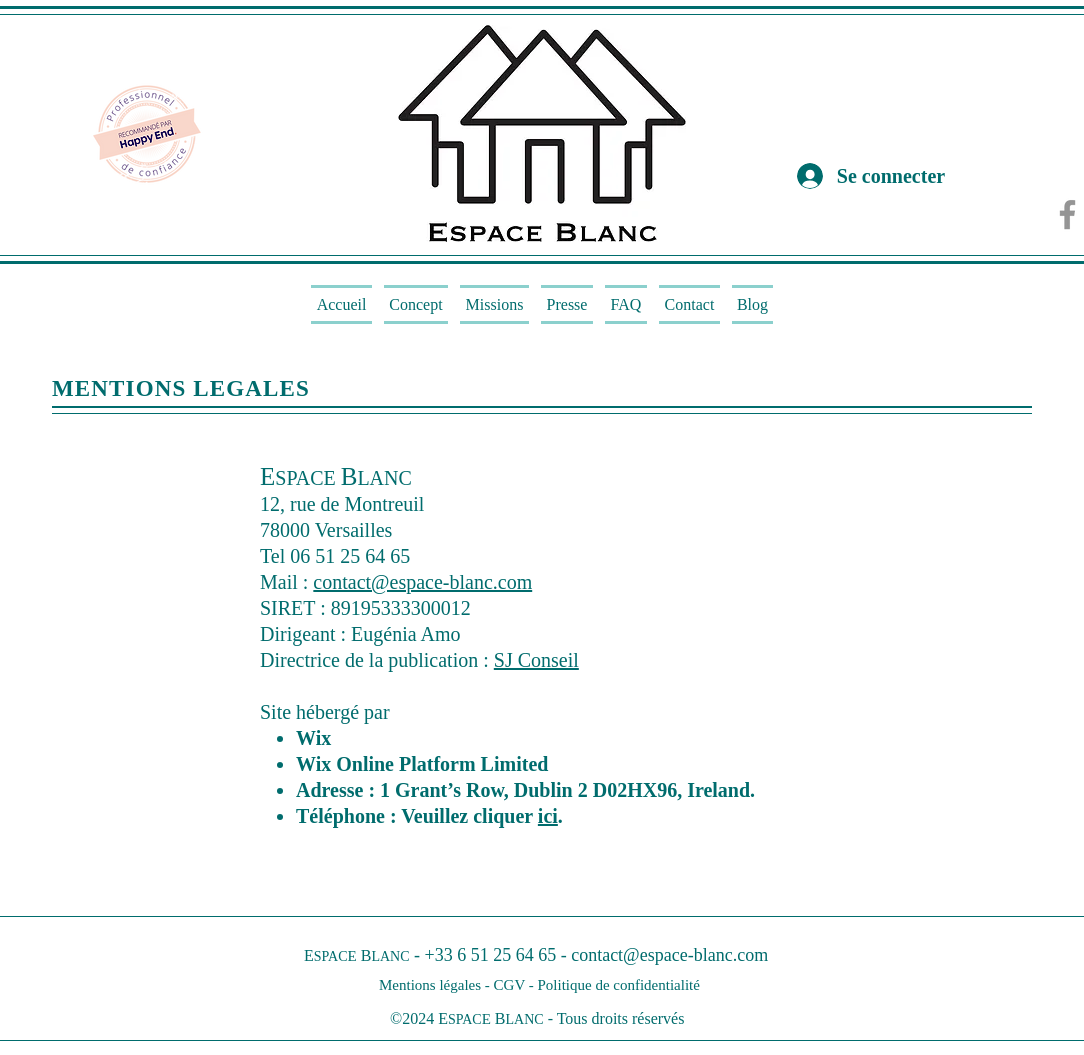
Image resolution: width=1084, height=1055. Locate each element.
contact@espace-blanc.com (422, 582)
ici (548, 816)
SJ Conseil (536, 660)
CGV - (516, 985)
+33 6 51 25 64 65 (491, 955)
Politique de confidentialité (618, 985)
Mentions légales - (436, 985)
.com (751, 955)
